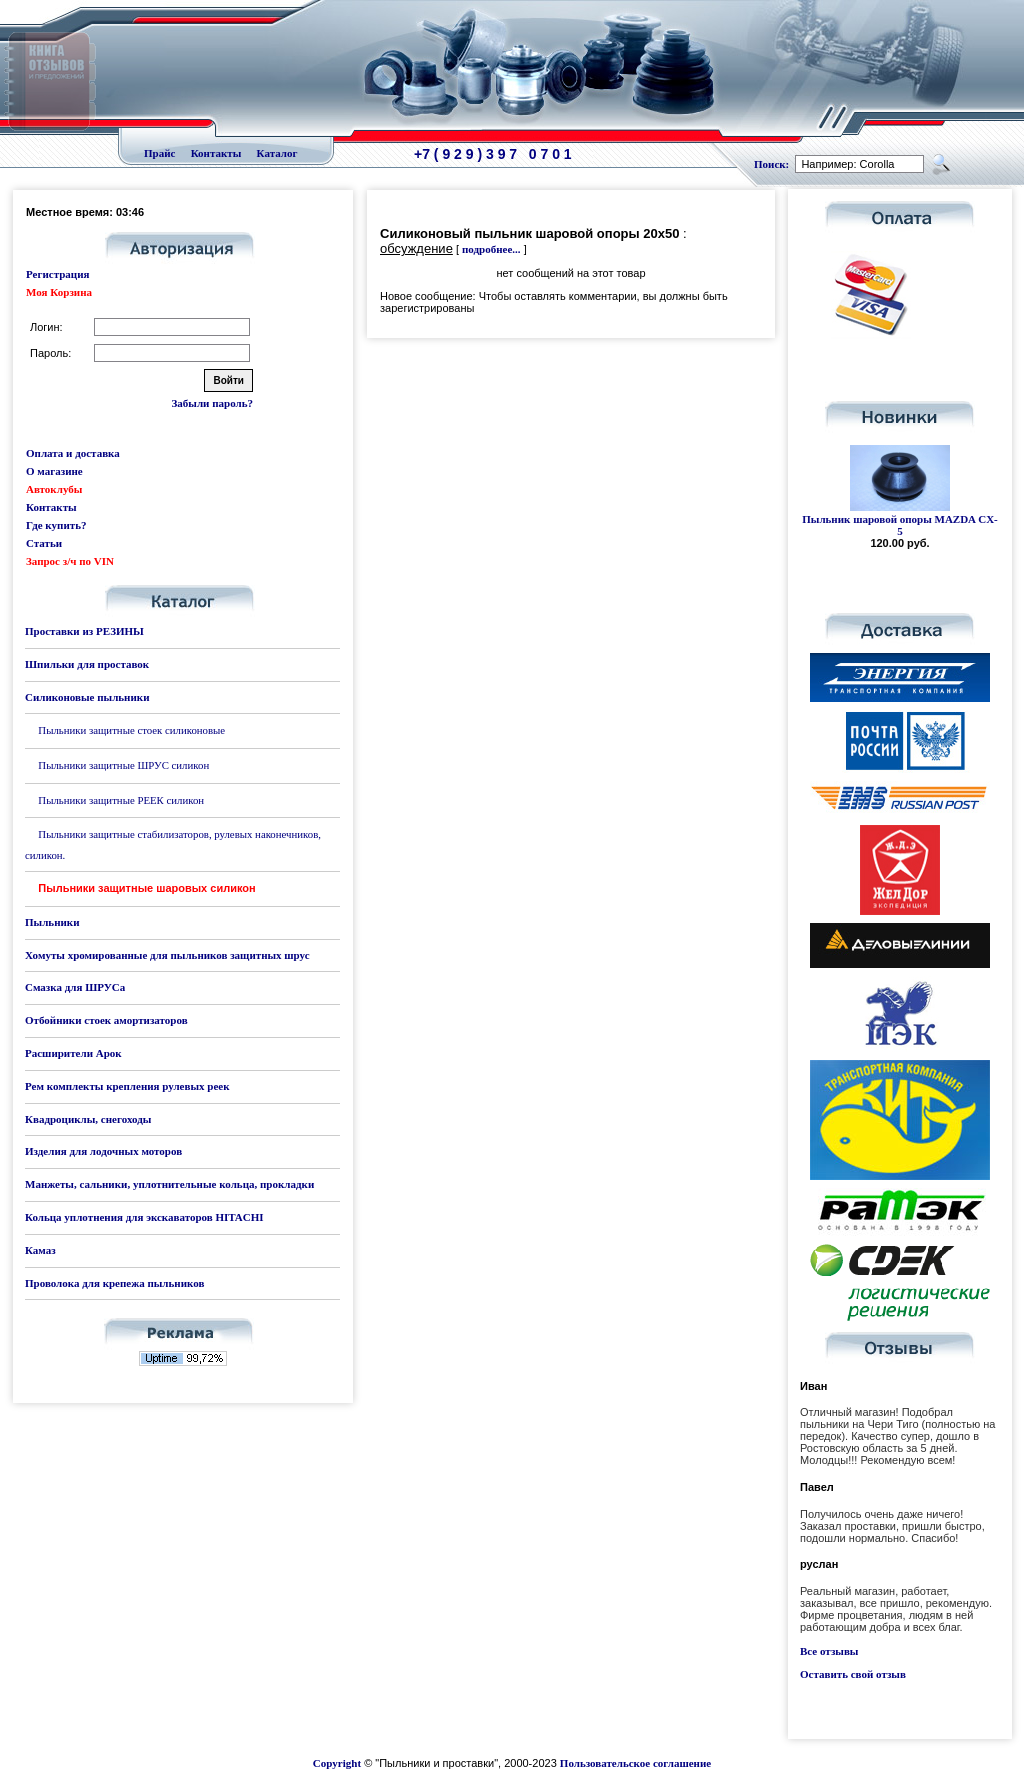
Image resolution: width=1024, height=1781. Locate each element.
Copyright (337, 1763)
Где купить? (56, 525)
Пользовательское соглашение (635, 1763)
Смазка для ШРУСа (75, 987)
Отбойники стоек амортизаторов (106, 1020)
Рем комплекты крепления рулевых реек (127, 1086)
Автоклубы (54, 489)
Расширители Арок (73, 1053)
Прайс (159, 153)
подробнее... (491, 249)
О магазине (54, 471)
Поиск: (771, 164)
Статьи (44, 543)
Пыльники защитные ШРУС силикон (123, 765)
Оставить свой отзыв (853, 1674)
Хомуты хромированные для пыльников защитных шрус (167, 955)
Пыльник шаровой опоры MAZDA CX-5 (900, 525)
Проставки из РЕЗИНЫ (84, 631)
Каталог (277, 153)
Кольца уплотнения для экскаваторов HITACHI (144, 1217)
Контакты (216, 153)
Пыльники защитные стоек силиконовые (131, 730)
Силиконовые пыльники (87, 697)
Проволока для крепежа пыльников (114, 1283)
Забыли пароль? (212, 403)
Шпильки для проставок (87, 664)
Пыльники (52, 922)
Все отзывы (829, 1651)
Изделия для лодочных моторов (103, 1151)
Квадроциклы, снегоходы (88, 1119)
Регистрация (57, 274)
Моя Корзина (59, 292)
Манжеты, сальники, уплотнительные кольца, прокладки (169, 1184)
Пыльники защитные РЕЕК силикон (121, 800)
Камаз (40, 1250)
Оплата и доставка (73, 453)
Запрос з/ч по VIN (70, 561)
